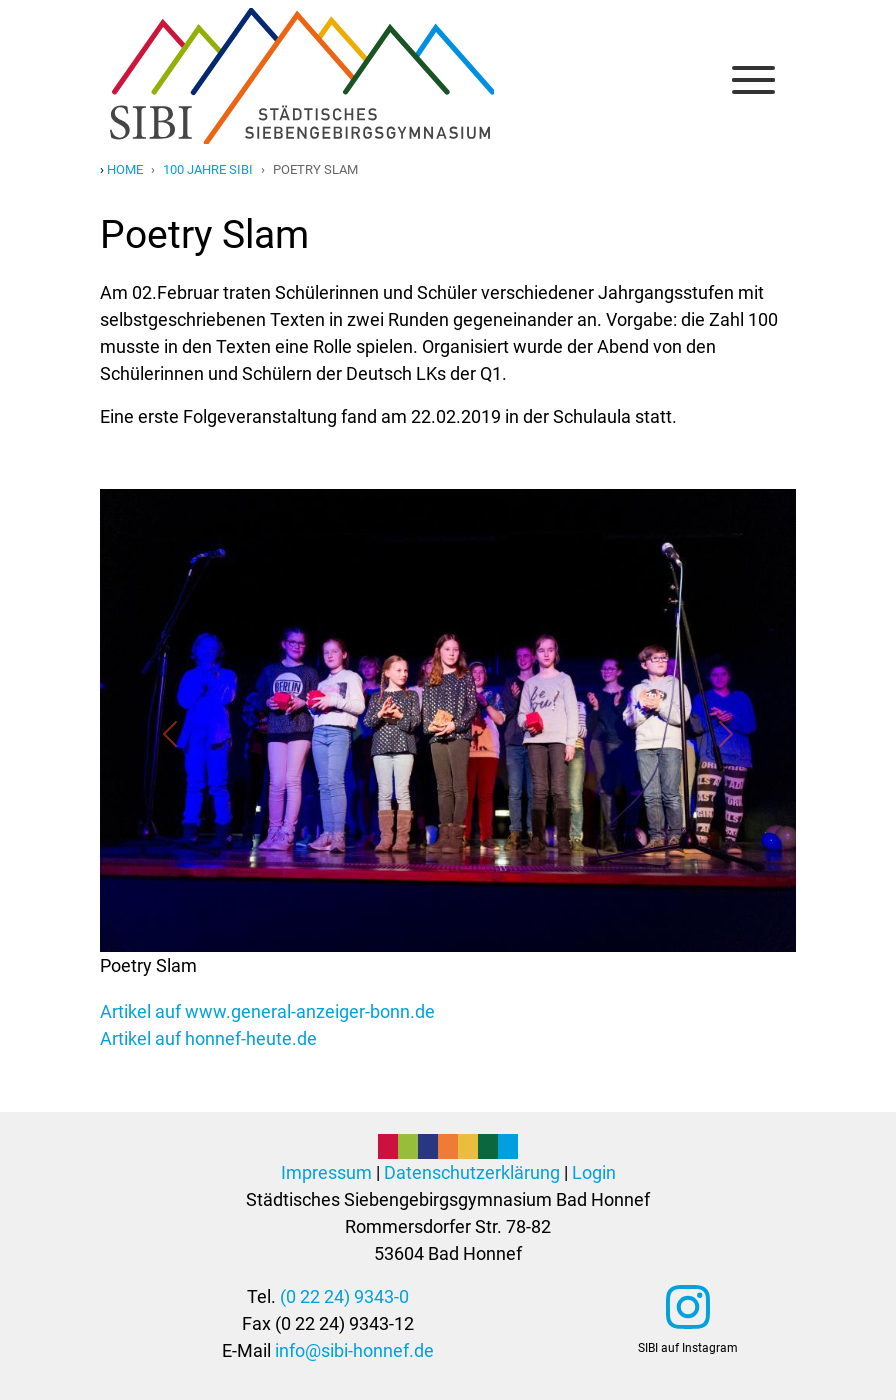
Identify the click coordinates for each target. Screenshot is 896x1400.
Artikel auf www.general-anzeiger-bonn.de (267, 1011)
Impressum (326, 1172)
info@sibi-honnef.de (354, 1350)
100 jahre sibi (208, 169)
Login (594, 1172)
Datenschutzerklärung (472, 1172)
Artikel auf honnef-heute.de (208, 1038)
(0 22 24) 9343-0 (344, 1296)
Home (125, 169)
